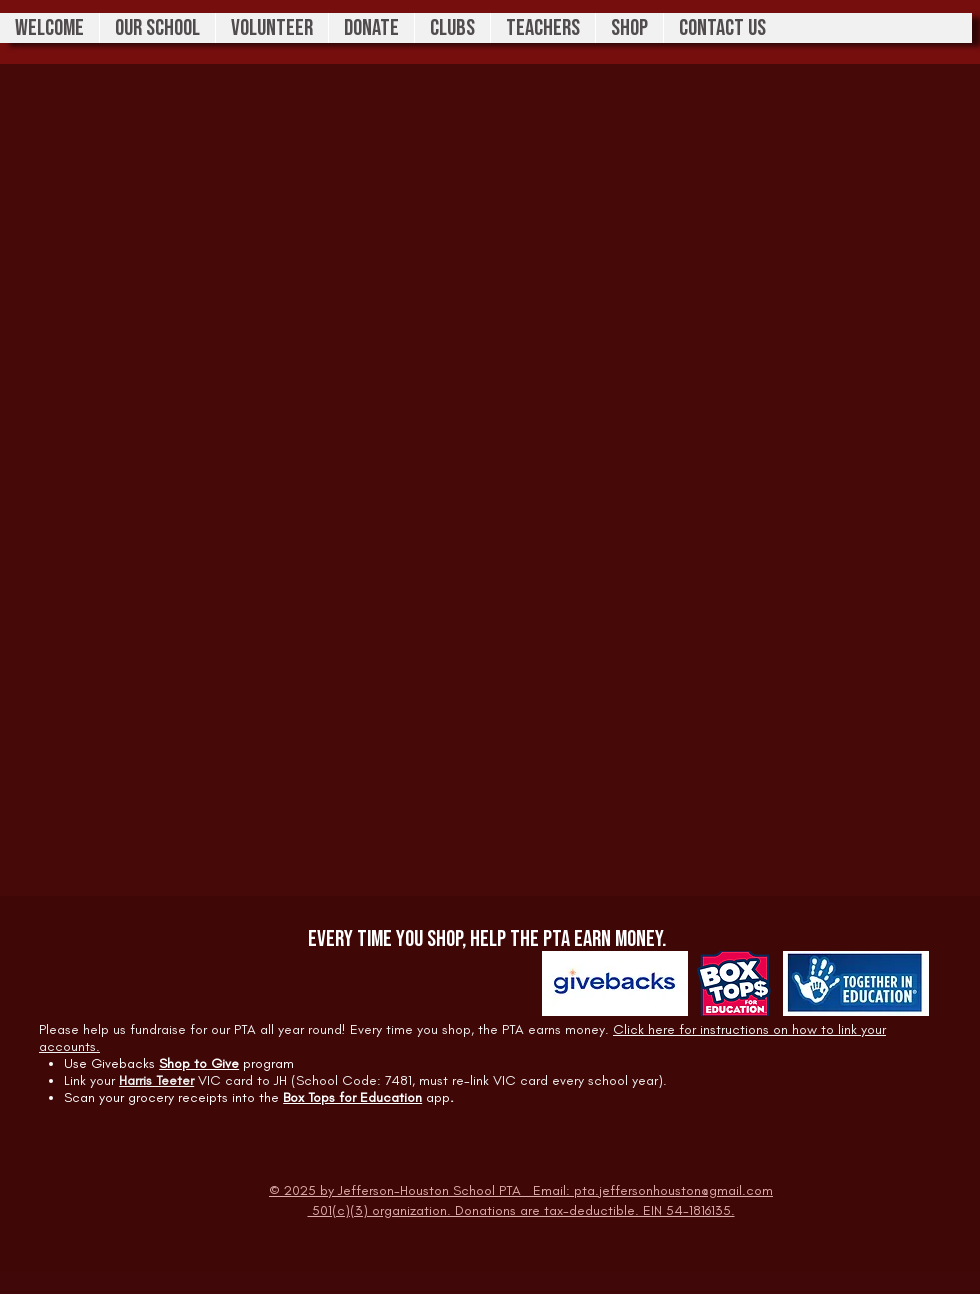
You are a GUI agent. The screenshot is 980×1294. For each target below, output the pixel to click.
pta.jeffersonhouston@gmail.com (673, 1190)
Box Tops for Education (352, 1097)
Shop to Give (199, 1063)
